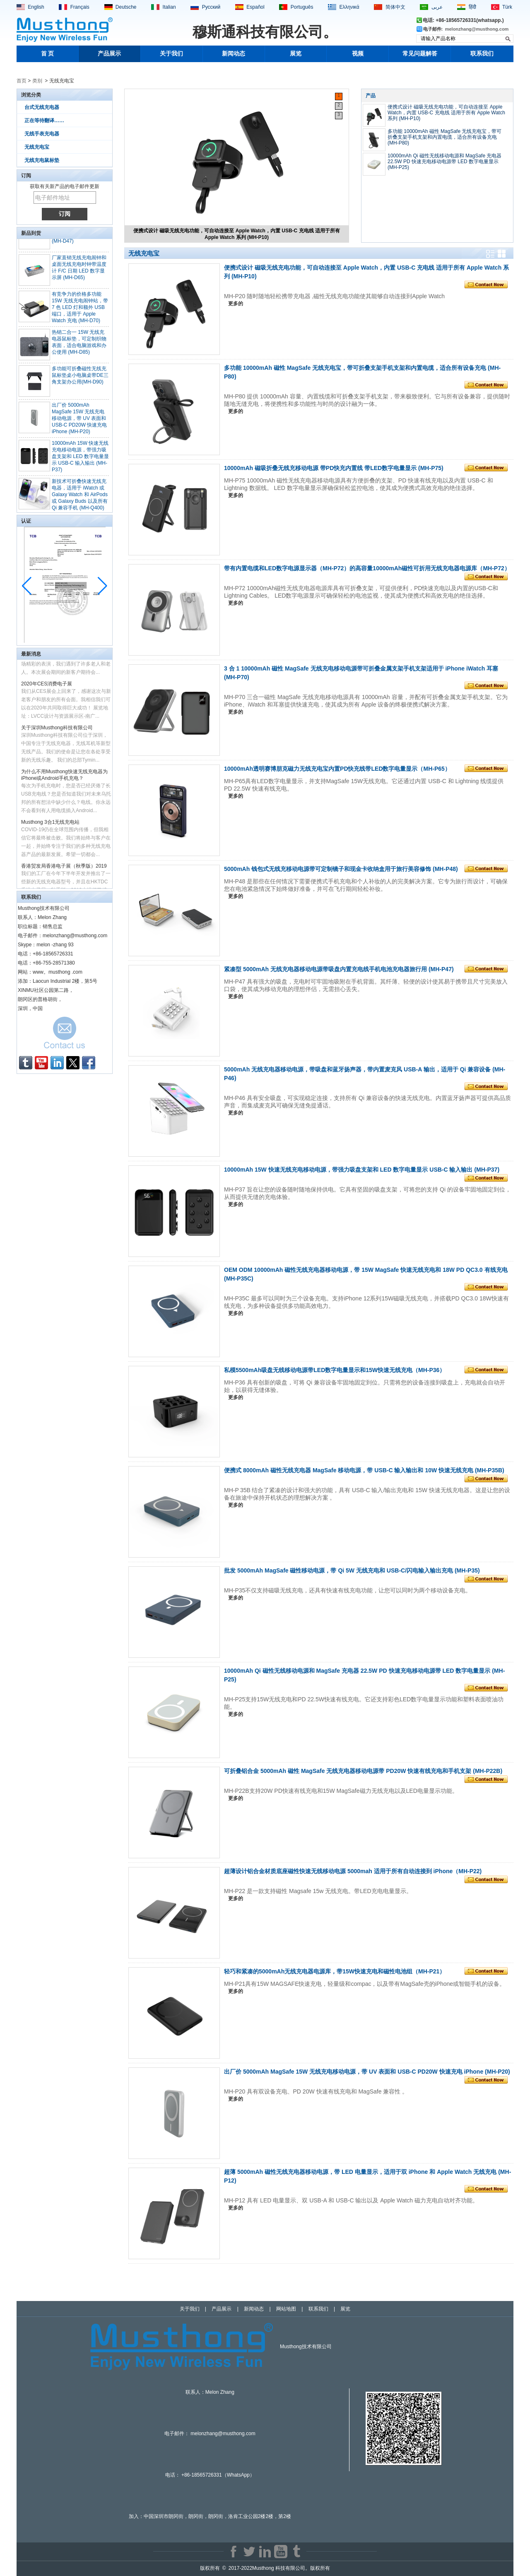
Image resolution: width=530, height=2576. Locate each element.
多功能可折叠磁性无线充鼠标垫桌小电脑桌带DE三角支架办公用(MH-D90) (80, 380)
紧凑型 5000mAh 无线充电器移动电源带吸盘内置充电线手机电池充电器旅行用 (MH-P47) (339, 969)
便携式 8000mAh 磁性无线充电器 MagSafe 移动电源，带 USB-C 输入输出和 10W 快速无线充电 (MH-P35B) (364, 1470)
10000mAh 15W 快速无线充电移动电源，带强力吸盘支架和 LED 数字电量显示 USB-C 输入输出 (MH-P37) (80, 461)
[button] (102, 586)
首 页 (47, 54)
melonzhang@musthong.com (477, 29)
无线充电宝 (36, 147)
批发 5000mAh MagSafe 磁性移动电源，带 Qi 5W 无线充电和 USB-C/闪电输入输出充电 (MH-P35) (352, 1570)
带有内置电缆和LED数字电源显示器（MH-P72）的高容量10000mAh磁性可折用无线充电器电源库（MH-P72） (367, 568)
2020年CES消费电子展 (46, 688)
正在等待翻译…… (44, 120)
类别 (37, 81)
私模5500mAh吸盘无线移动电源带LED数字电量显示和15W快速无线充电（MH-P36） (334, 1370)
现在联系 (65, 1035)
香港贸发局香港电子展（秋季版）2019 (64, 870)
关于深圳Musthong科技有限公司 (57, 732)
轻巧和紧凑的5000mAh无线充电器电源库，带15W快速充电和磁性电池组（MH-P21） (334, 1971)
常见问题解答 (419, 54)
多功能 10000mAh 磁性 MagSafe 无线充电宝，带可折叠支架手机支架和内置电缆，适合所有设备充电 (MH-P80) (444, 137)
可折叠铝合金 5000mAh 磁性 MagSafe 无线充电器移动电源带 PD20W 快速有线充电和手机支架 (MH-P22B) (363, 1771)
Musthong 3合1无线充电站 (50, 827)
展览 (295, 54)
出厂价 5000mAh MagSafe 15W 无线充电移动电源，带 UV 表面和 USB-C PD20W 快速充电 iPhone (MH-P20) (79, 423)
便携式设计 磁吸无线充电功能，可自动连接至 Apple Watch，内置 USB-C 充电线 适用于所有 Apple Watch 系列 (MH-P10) (236, 234)
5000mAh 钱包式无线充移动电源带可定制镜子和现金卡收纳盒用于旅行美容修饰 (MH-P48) (341, 869)
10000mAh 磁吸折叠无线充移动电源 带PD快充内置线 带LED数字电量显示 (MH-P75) (333, 468)
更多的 (235, 303)
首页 (21, 81)
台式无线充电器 (41, 107)
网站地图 (286, 2309)
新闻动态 (233, 54)
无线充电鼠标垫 (41, 160)
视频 (358, 54)
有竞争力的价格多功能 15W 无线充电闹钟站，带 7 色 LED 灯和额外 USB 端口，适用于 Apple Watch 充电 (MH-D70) (80, 312)
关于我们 (171, 54)
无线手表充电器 (41, 134)
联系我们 (482, 54)
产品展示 (109, 54)
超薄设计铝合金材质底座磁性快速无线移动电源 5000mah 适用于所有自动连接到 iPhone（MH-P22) (353, 1871)
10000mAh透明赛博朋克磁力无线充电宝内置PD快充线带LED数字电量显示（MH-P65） (337, 768)
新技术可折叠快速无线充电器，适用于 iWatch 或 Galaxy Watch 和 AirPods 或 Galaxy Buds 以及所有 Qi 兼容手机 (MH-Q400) (80, 499)
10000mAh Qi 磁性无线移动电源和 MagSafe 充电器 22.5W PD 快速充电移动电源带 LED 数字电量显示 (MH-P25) (444, 161)
